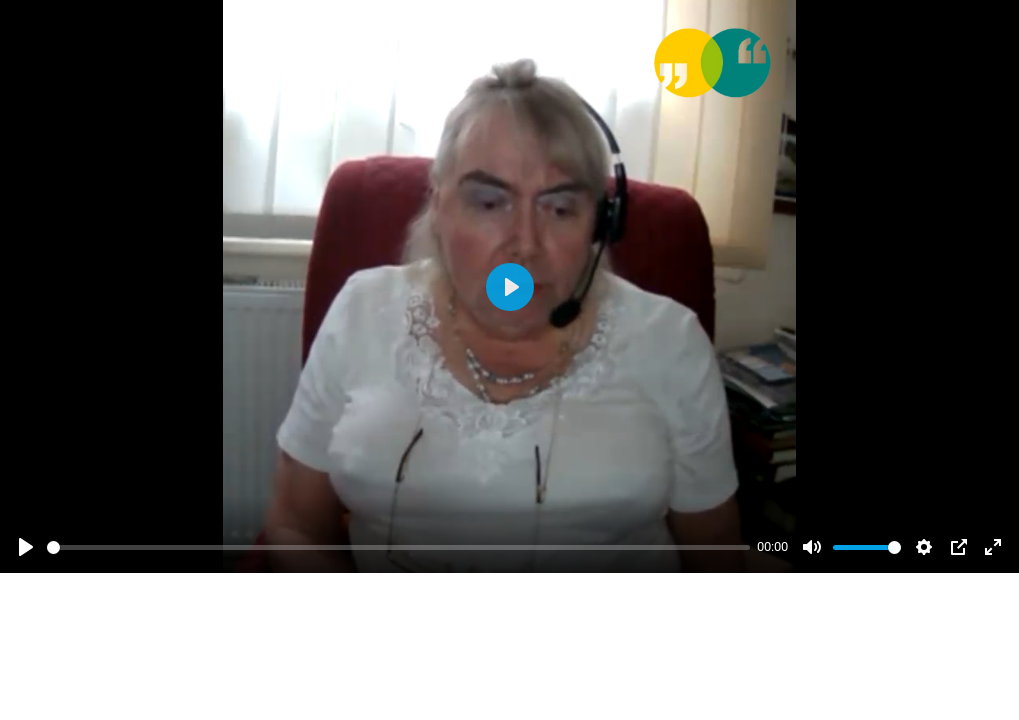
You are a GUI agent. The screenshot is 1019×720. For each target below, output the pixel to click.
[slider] (398, 547)
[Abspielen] (26, 547)
